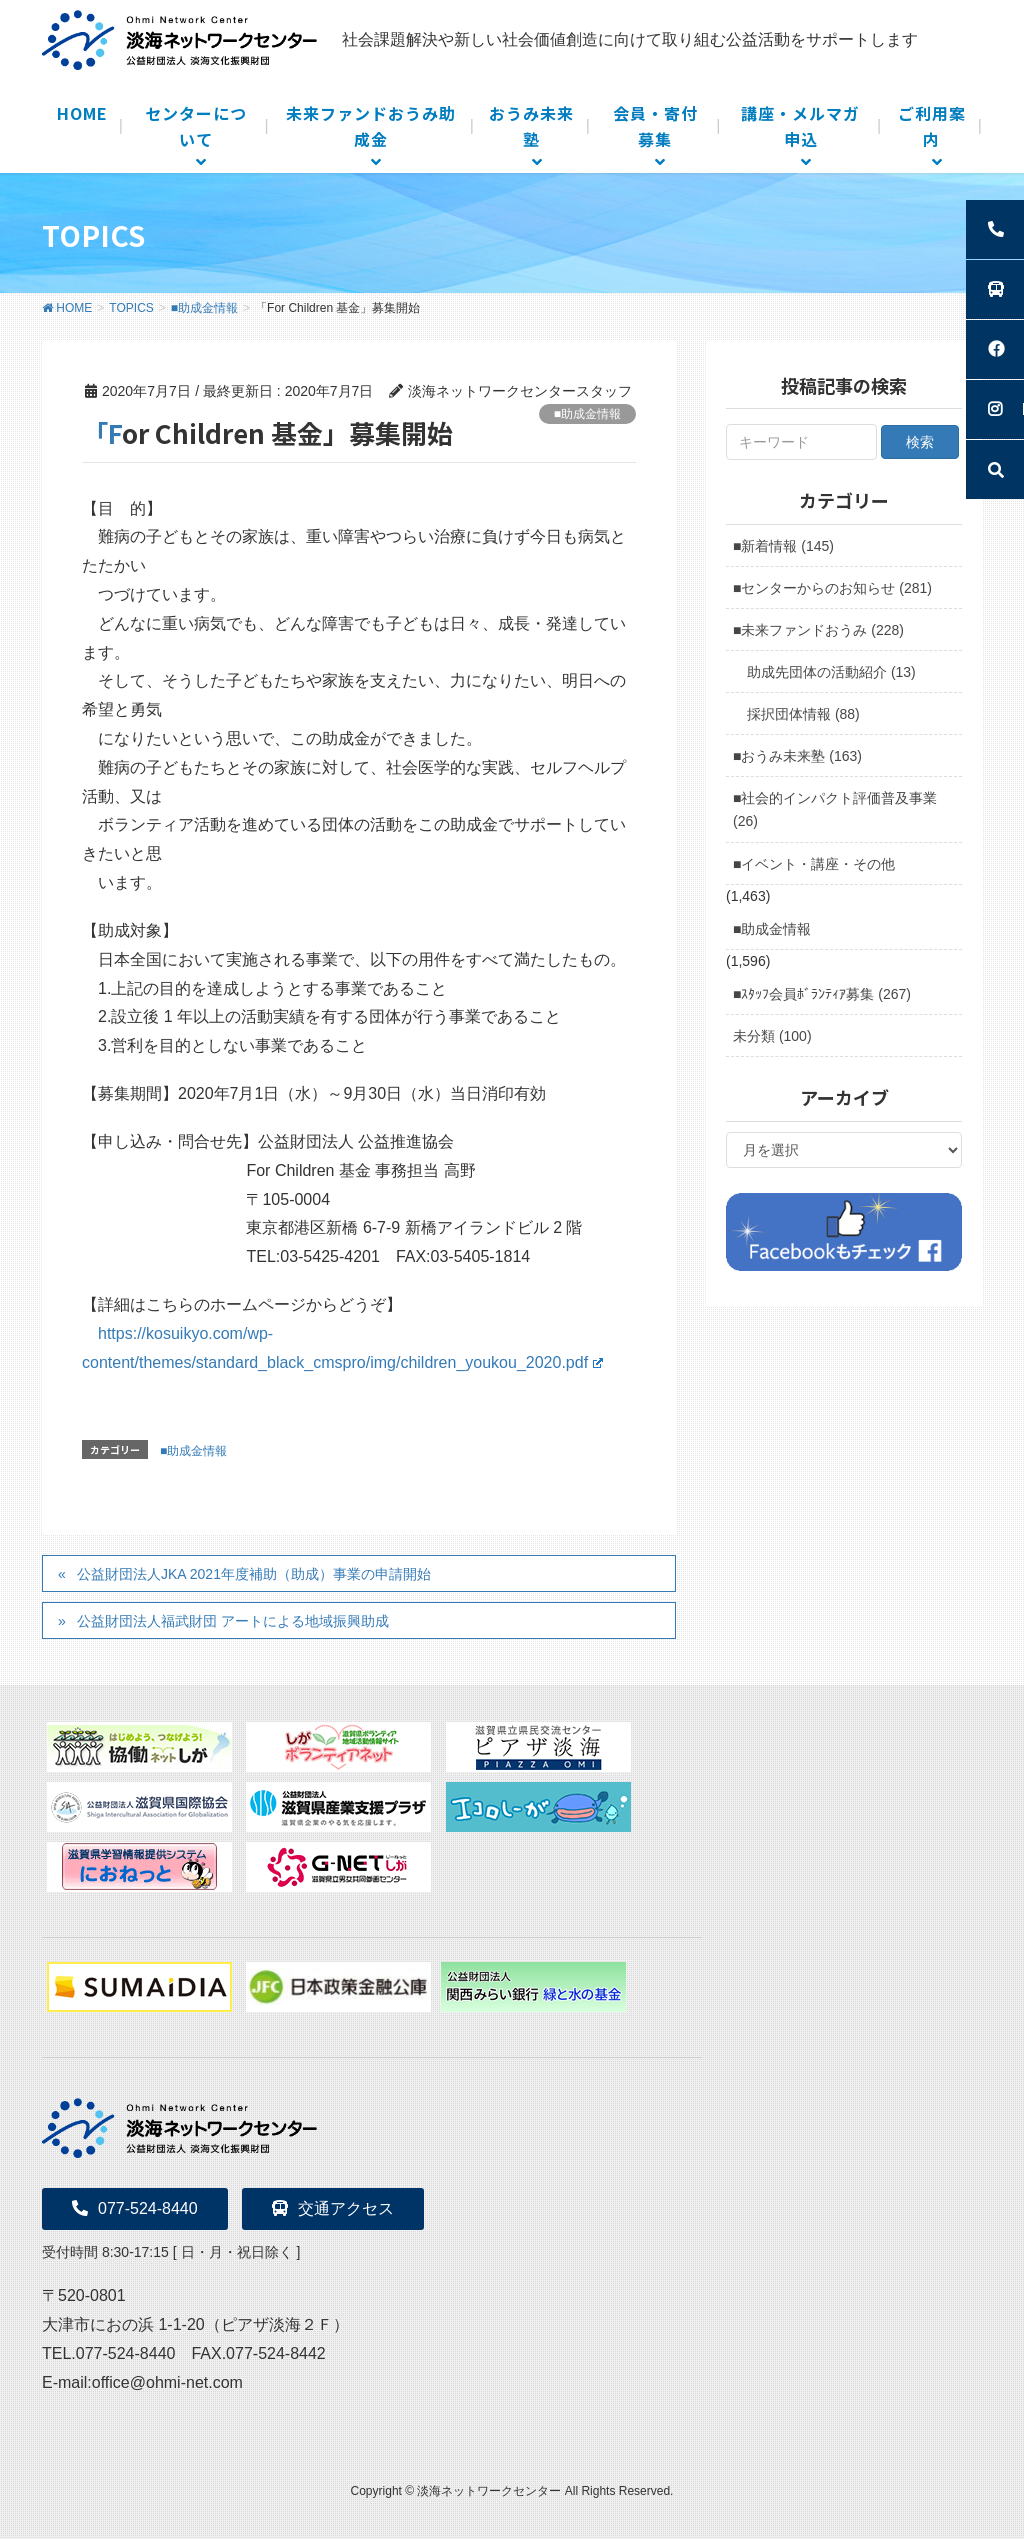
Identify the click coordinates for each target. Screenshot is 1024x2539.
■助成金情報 (587, 414)
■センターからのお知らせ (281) (832, 588)
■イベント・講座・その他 (814, 864)
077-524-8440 (135, 2208)
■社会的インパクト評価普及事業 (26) (835, 809)
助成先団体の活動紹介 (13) (831, 672)
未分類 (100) (772, 1036)
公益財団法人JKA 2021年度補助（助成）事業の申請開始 (254, 1574)
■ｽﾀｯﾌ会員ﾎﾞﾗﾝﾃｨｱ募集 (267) (822, 994)
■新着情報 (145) (783, 546)
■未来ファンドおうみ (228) (818, 630)
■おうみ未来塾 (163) (797, 756)
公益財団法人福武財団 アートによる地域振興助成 (233, 1621)
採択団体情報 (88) (803, 714)
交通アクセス (333, 2208)
